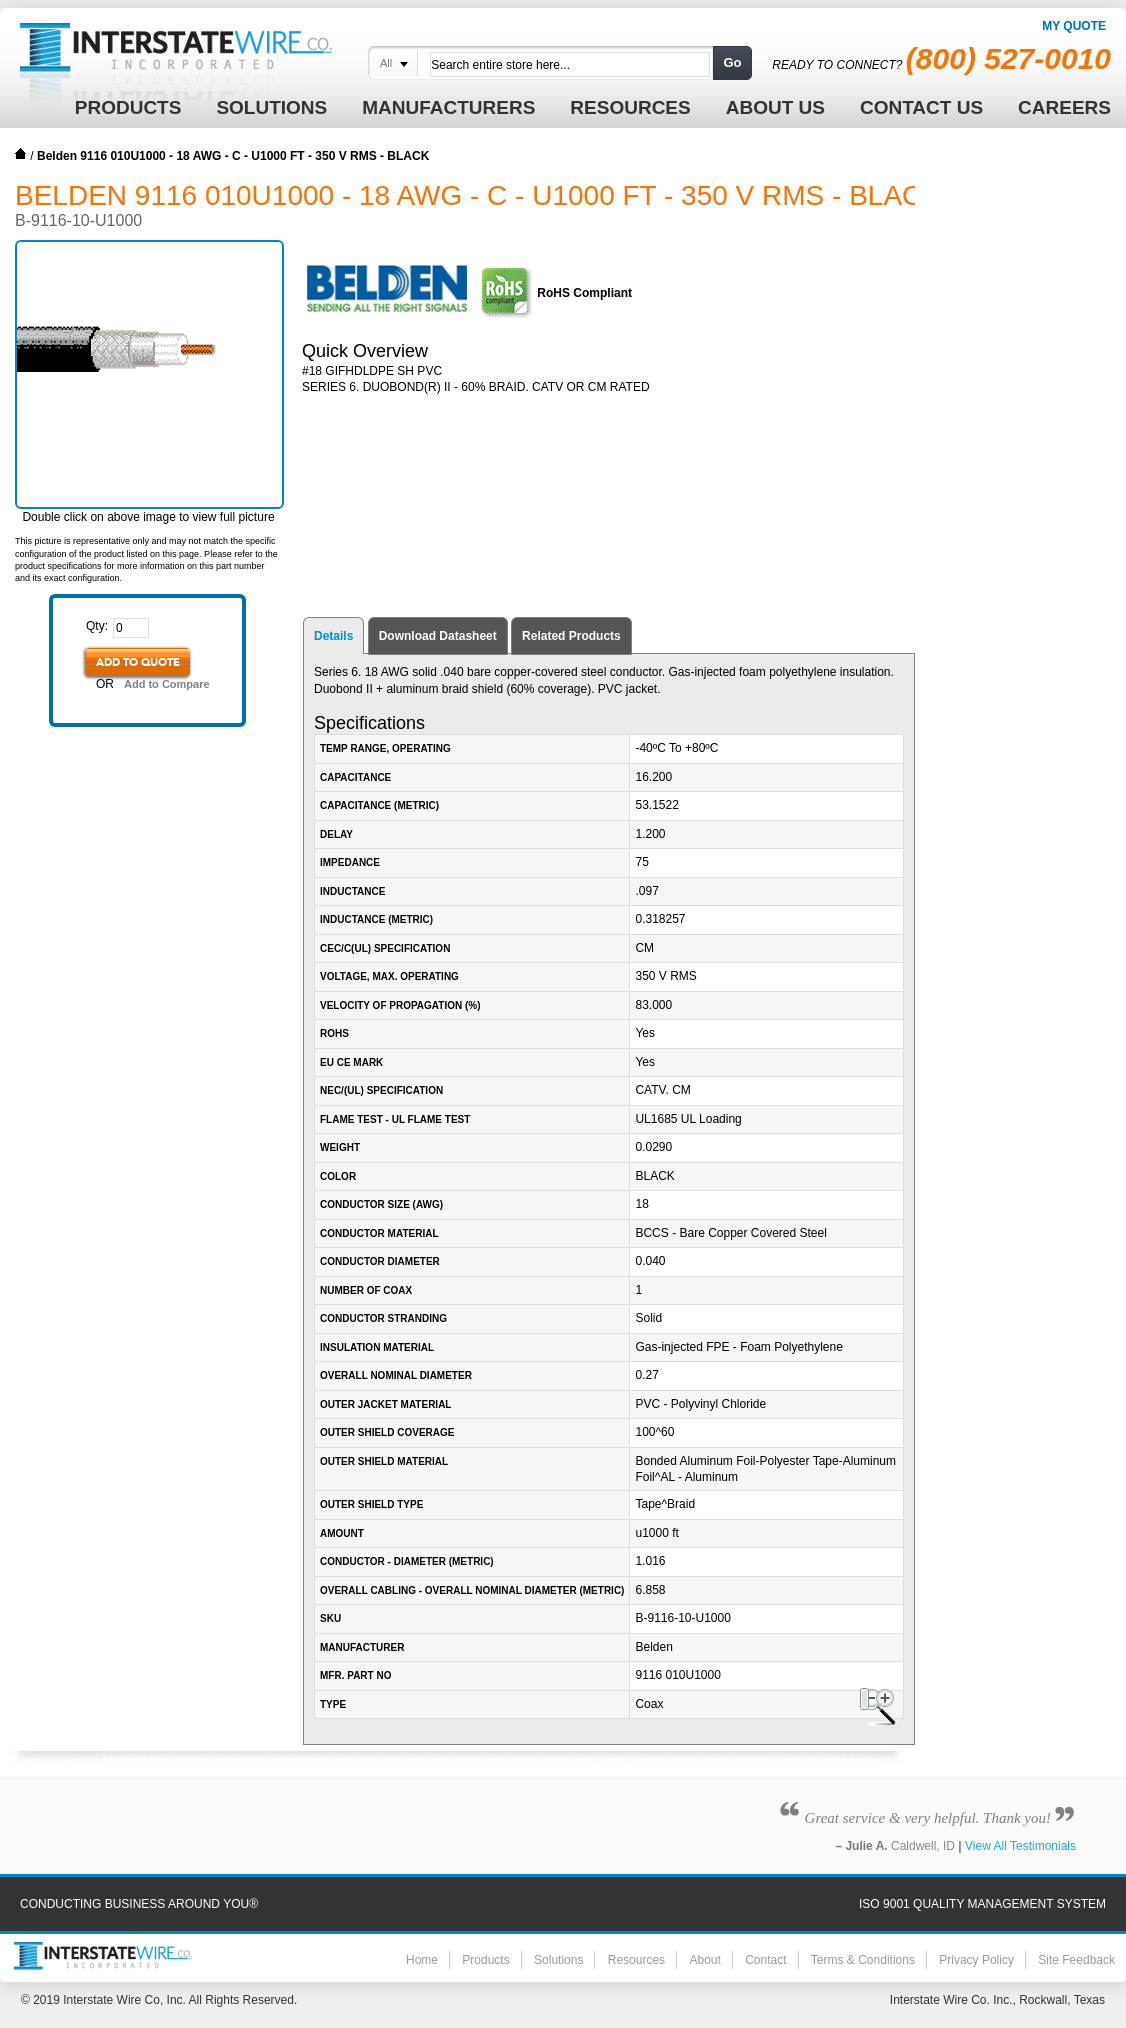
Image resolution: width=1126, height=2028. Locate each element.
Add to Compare (167, 684)
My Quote (1074, 26)
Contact (765, 1960)
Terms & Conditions (863, 1960)
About (704, 1960)
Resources (636, 1960)
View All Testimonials (1020, 1846)
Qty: (97, 626)
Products (485, 1960)
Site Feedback (1076, 1960)
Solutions (558, 1960)
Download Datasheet (438, 636)
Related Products (571, 636)
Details (333, 636)
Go (732, 62)
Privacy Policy (976, 1960)
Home (21, 154)
